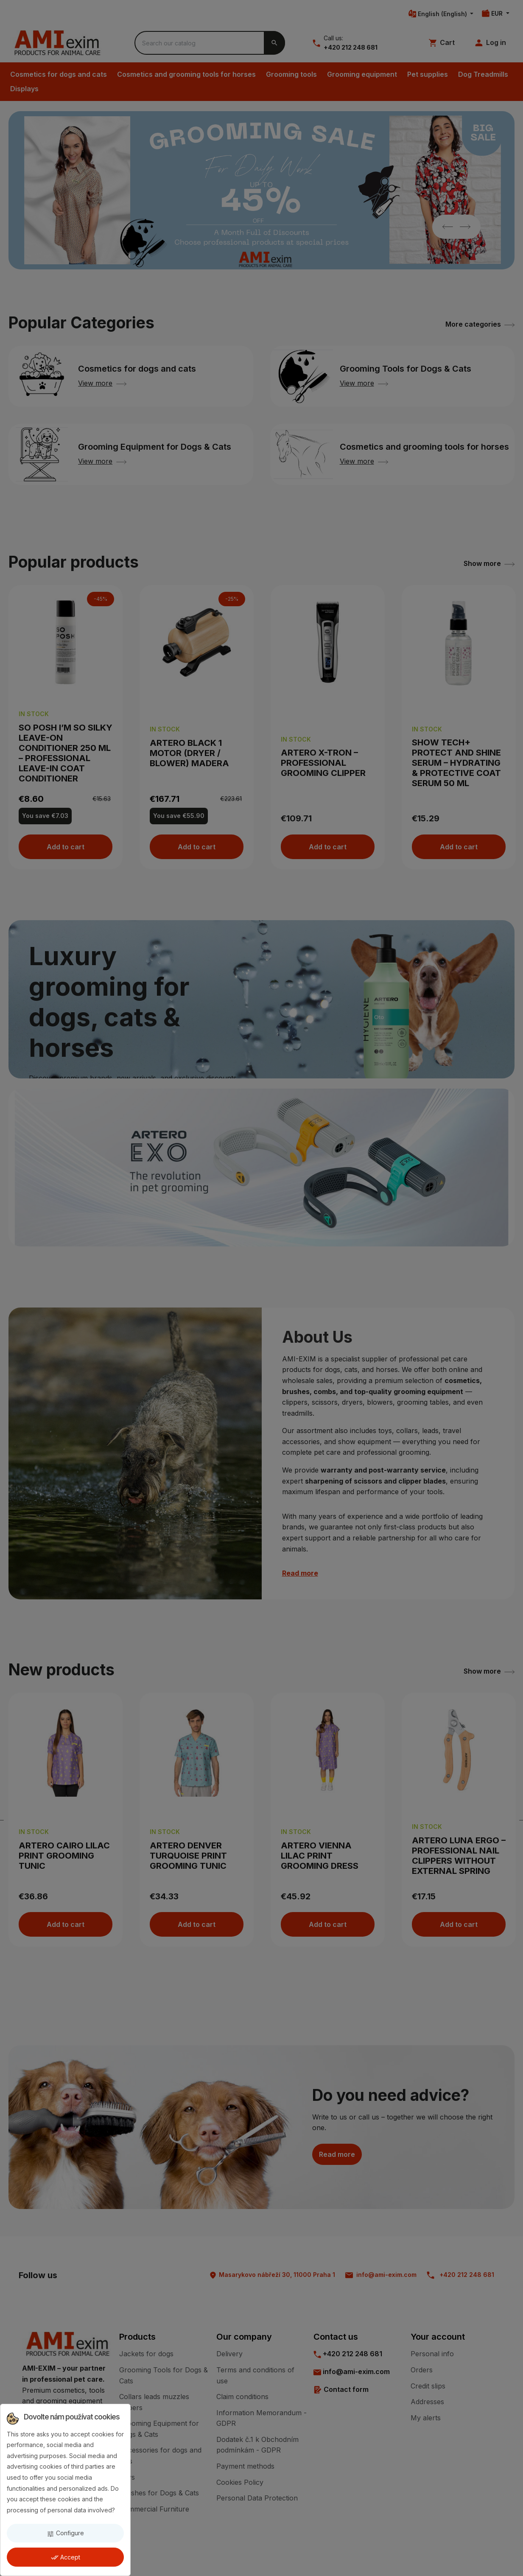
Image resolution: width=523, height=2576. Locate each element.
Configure (65, 2533)
